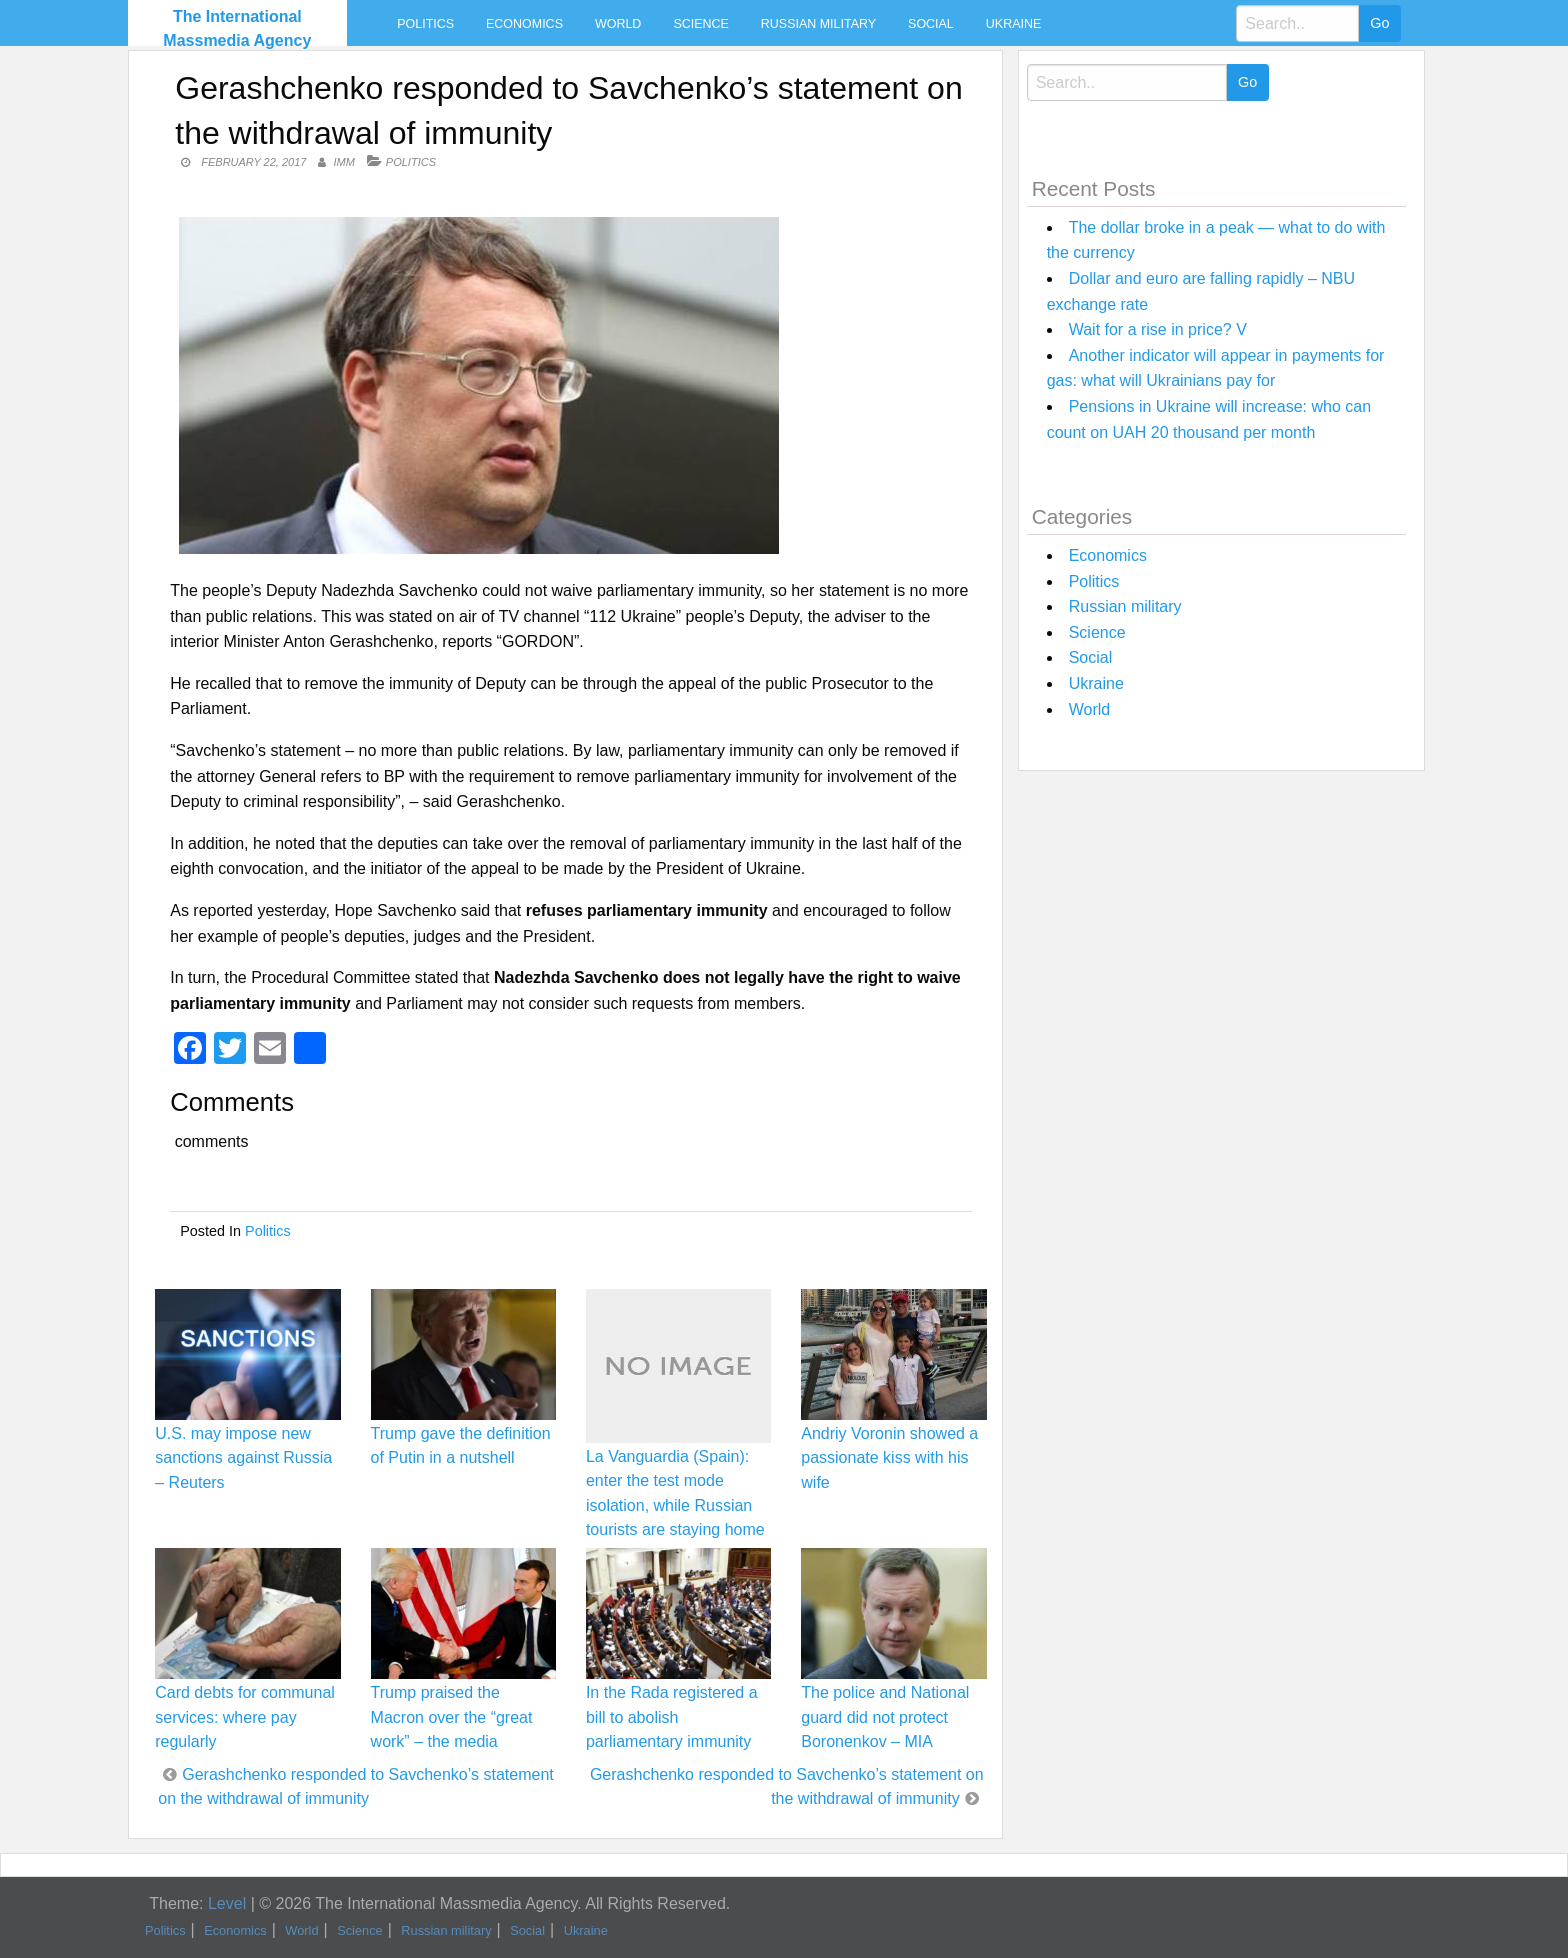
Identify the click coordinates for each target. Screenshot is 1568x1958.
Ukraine (1013, 24)
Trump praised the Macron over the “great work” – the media (452, 1716)
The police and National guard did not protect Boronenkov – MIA (885, 1716)
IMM (343, 162)
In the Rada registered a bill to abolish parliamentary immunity (672, 1716)
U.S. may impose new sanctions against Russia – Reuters (243, 1457)
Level (227, 1903)
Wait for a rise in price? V (1158, 329)
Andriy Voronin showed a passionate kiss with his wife (889, 1457)
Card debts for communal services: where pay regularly (245, 1716)
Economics (524, 24)
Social (931, 24)
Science (700, 24)
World (618, 24)
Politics (425, 24)
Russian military (818, 24)
